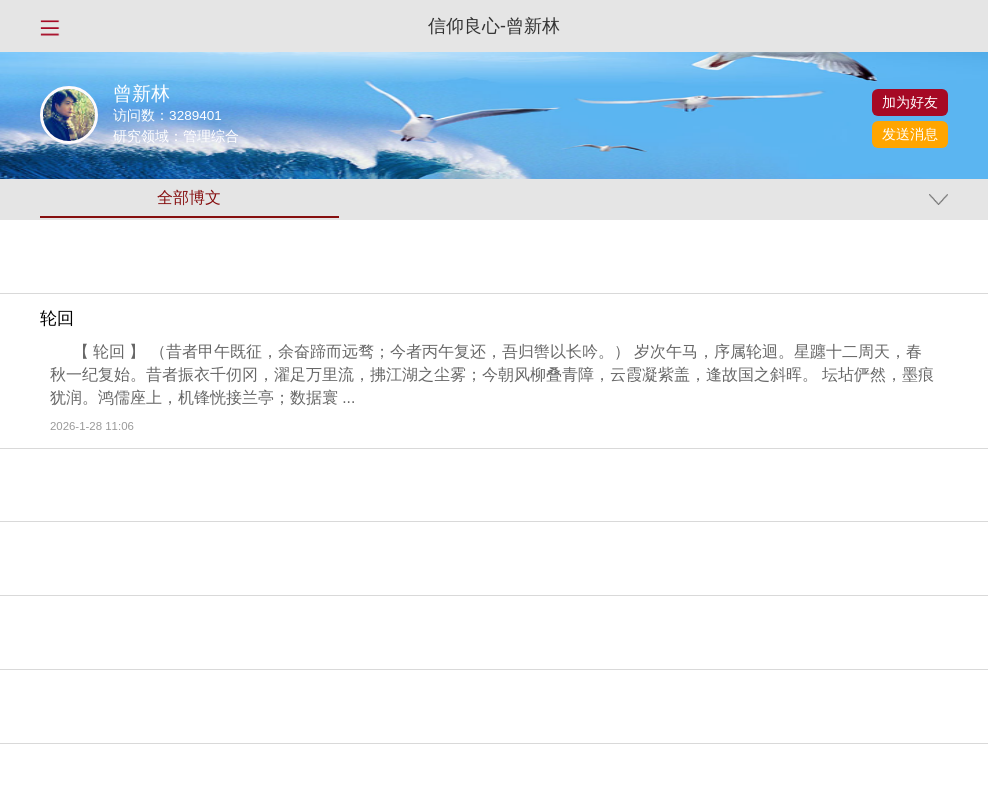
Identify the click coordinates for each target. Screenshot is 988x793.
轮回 (57, 319)
